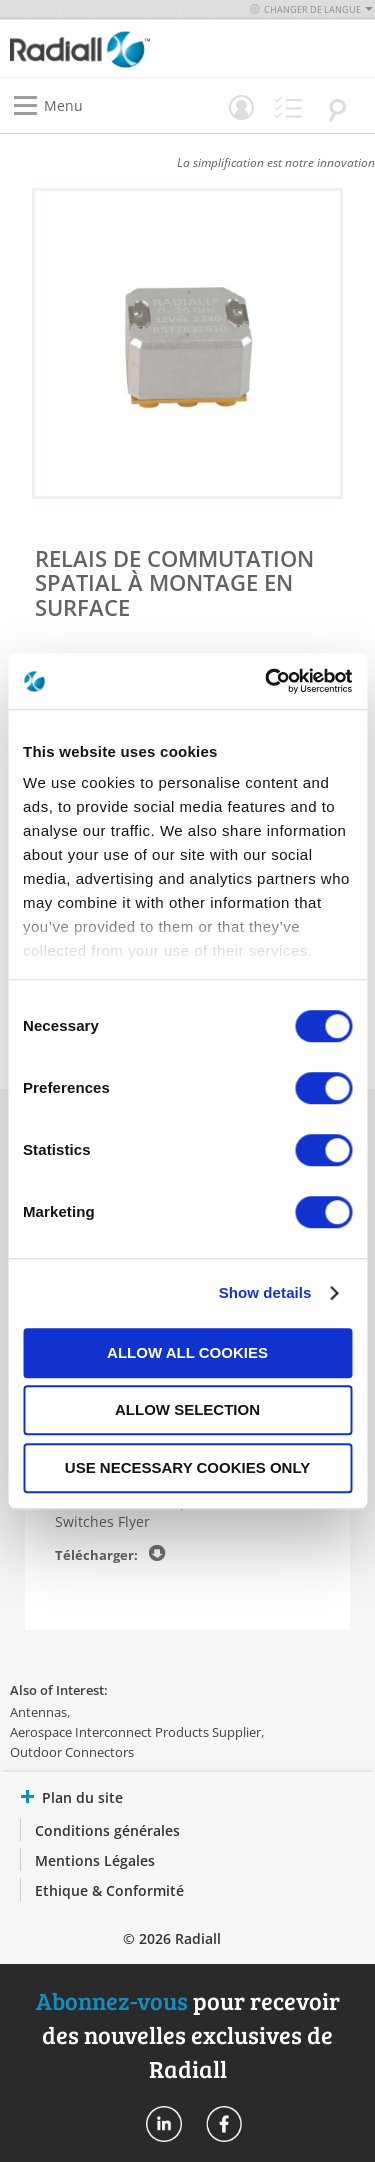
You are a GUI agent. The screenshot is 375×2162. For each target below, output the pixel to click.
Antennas (38, 1712)
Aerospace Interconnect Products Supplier (135, 1732)
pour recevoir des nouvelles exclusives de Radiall (188, 2035)
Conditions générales (107, 1830)
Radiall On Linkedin (164, 2124)
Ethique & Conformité (109, 1890)
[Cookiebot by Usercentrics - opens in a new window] (267, 681)
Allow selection (187, 1409)
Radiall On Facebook (224, 2124)
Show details (265, 1292)
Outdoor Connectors (72, 1752)
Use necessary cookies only (187, 1467)
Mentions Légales (95, 1860)
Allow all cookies (187, 1352)
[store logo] (104, 48)
